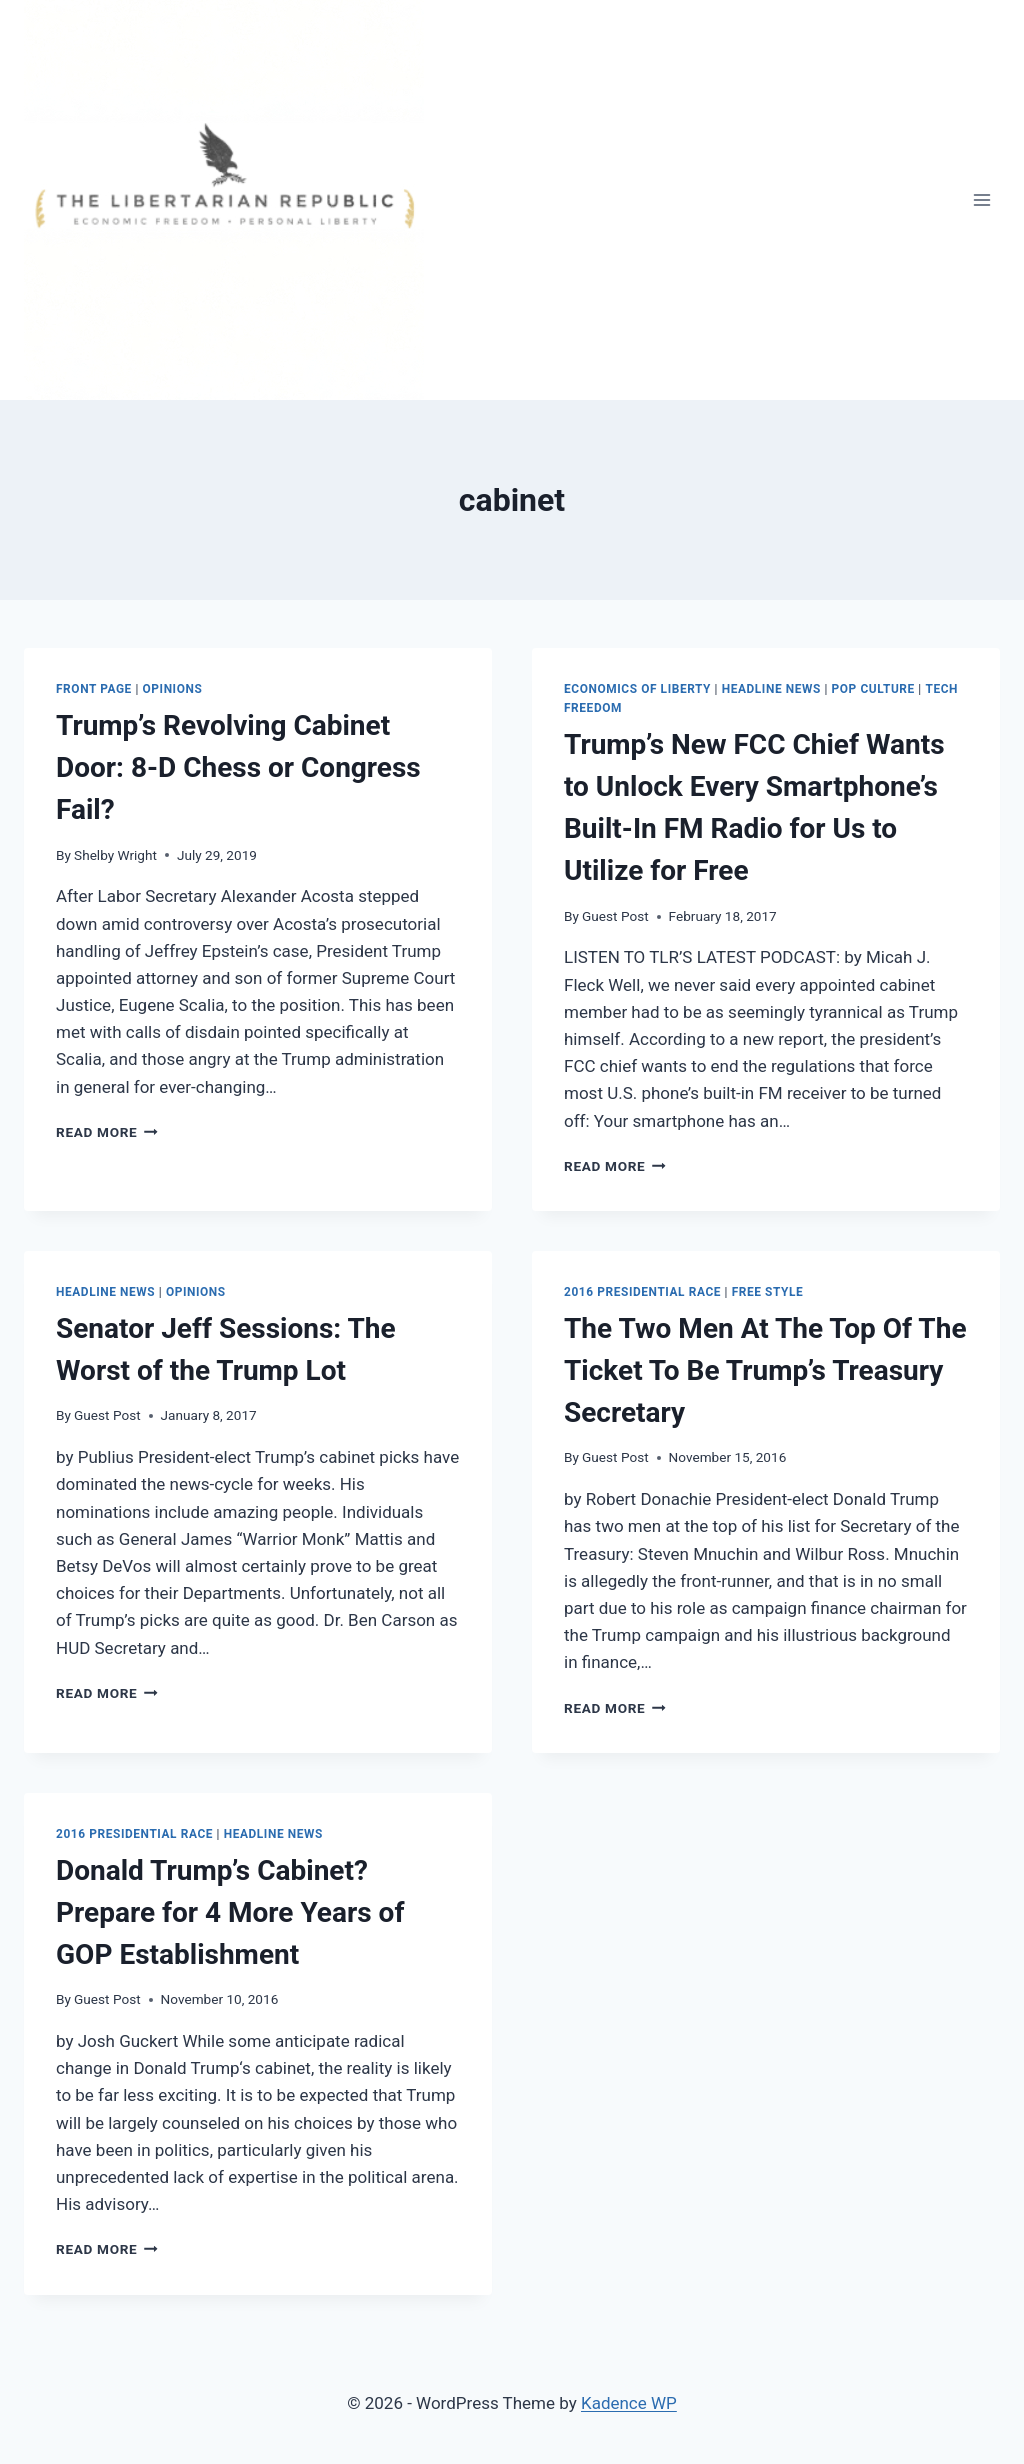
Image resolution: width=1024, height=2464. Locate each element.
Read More (107, 1132)
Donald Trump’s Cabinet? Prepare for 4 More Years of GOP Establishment (230, 1912)
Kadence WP (629, 2403)
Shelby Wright (115, 855)
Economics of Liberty (637, 689)
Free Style (768, 1292)
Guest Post (615, 916)
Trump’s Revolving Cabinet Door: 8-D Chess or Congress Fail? (238, 767)
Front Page (94, 689)
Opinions (173, 689)
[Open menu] (981, 199)
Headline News (771, 689)
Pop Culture (873, 689)
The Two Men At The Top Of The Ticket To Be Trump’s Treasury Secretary (765, 1370)
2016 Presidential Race (642, 1292)
